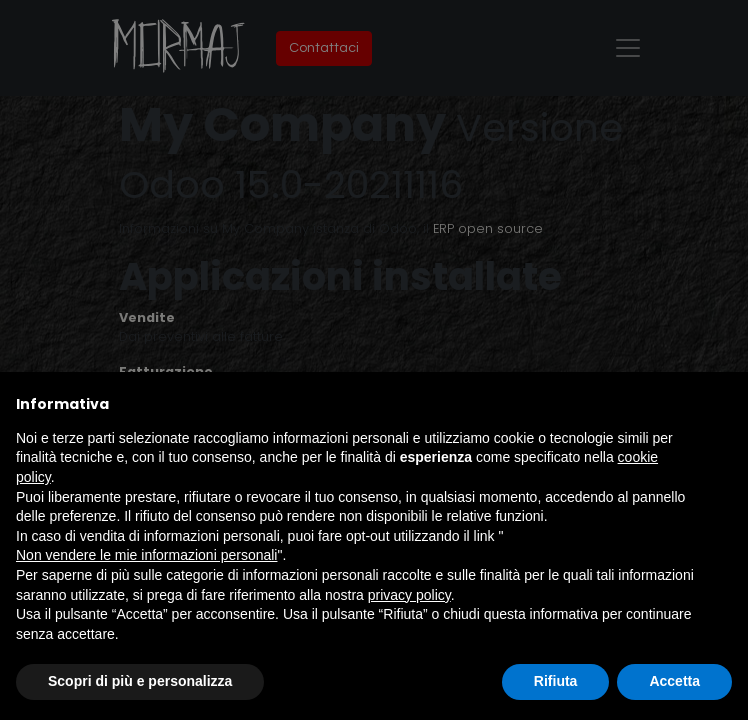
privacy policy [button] (409, 595)
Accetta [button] (674, 681)
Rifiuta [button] (556, 681)
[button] (722, 404)
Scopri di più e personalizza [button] (140, 681)
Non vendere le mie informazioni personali (146, 555)
